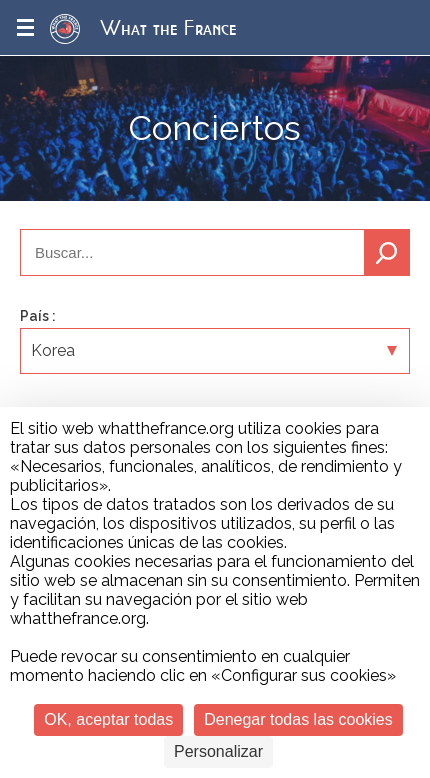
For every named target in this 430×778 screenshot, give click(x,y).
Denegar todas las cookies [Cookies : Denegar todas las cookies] (298, 719)
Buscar (387, 252)
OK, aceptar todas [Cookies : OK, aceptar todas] (108, 719)
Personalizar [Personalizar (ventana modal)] (218, 751)
